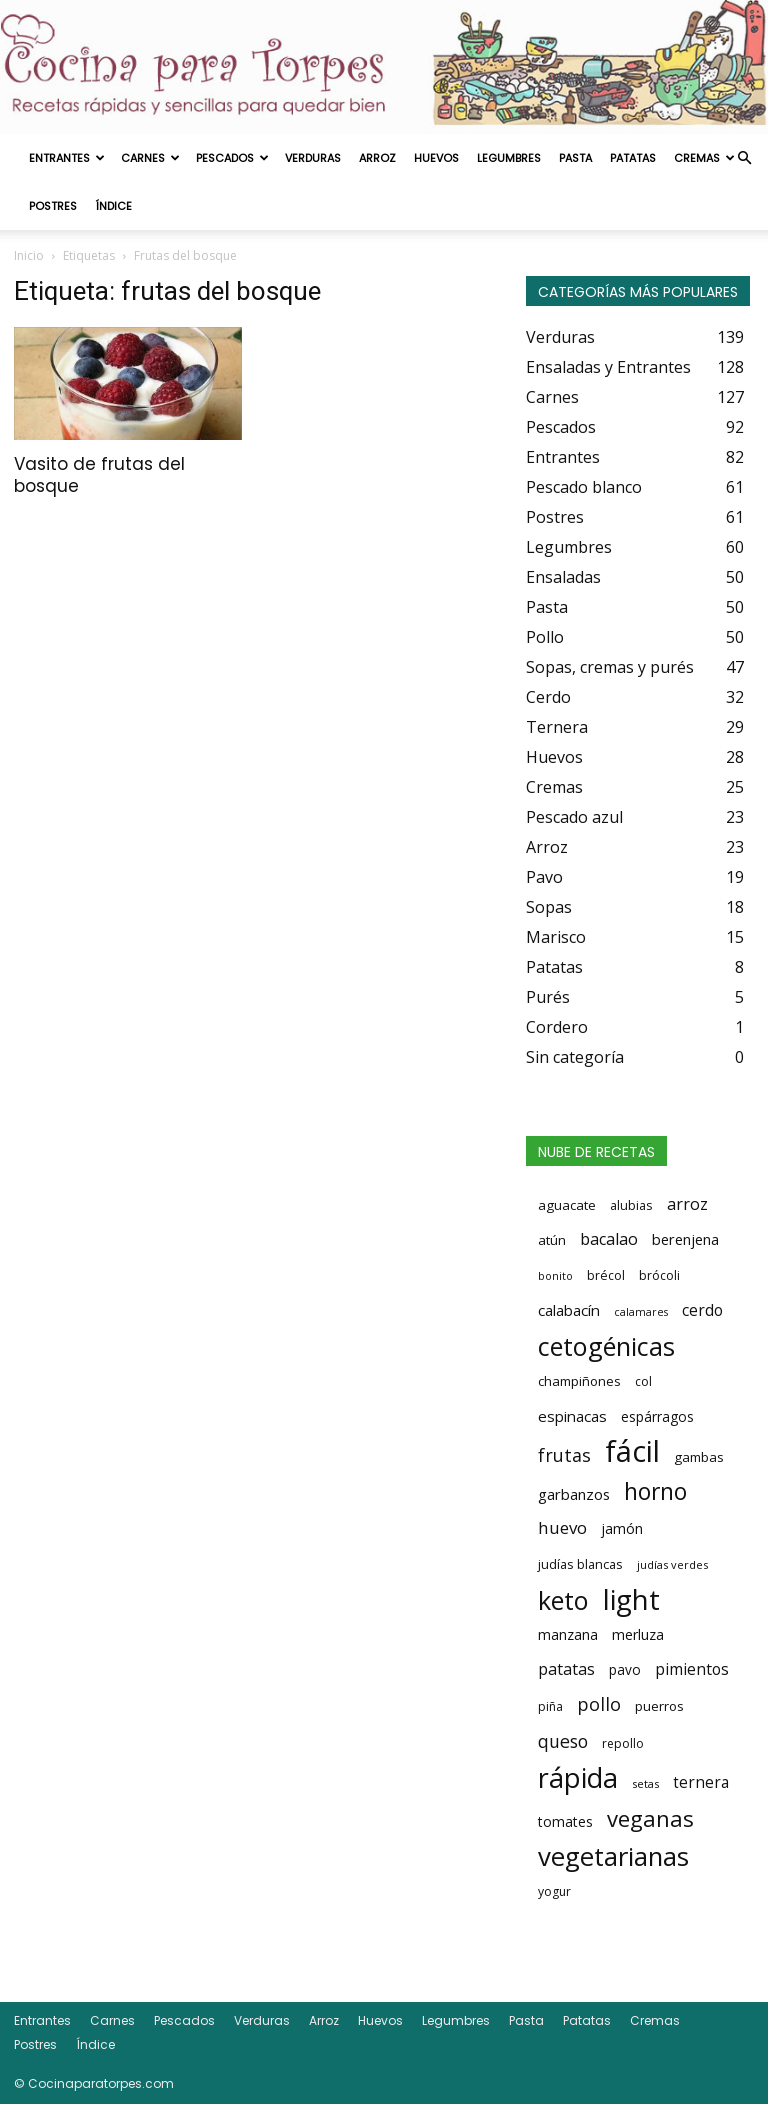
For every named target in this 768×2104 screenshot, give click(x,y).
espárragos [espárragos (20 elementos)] (657, 1416)
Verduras (313, 158)
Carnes (150, 158)
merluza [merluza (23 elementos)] (638, 1634)
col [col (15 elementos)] (643, 1381)
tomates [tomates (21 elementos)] (565, 1821)
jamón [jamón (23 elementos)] (622, 1528)
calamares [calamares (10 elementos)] (641, 1312)
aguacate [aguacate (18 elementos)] (567, 1205)
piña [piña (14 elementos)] (550, 1706)
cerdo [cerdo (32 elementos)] (702, 1310)
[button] (744, 158)
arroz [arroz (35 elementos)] (687, 1204)
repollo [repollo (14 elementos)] (623, 1743)
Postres (53, 206)
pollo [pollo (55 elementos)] (599, 1704)
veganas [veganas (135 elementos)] (650, 1818)
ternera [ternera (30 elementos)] (701, 1782)
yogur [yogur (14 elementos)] (554, 1891)
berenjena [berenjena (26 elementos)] (685, 1239)
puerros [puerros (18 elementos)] (659, 1706)
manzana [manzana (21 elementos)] (568, 1634)
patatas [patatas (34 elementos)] (566, 1669)
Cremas (704, 158)
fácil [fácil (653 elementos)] (632, 1451)
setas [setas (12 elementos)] (645, 1783)
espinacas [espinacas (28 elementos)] (572, 1416)
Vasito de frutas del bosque (99, 475)
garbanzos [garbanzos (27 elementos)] (574, 1494)
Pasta (575, 158)
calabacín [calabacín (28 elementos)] (569, 1310)
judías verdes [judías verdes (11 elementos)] (672, 1564)
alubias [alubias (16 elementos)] (631, 1205)
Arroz (377, 158)
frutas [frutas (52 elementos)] (564, 1455)
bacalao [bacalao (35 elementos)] (609, 1239)
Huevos (436, 158)
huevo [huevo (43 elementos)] (562, 1527)
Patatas (633, 158)
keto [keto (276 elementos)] (563, 1600)
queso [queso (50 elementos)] (563, 1741)
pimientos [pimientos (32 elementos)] (692, 1669)
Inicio (29, 255)
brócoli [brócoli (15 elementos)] (659, 1275)
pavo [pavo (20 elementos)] (625, 1669)
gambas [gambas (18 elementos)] (699, 1457)
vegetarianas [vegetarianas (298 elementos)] (613, 1856)
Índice (113, 206)
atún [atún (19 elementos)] (552, 1240)
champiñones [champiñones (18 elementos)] (579, 1381)
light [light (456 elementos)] (631, 1599)
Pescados (232, 158)
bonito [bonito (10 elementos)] (555, 1276)
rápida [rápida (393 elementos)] (578, 1778)
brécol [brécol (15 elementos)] (606, 1275)
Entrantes (67, 158)
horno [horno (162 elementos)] (655, 1491)
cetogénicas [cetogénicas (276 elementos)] (606, 1346)
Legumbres (509, 158)
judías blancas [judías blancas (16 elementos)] (580, 1564)
